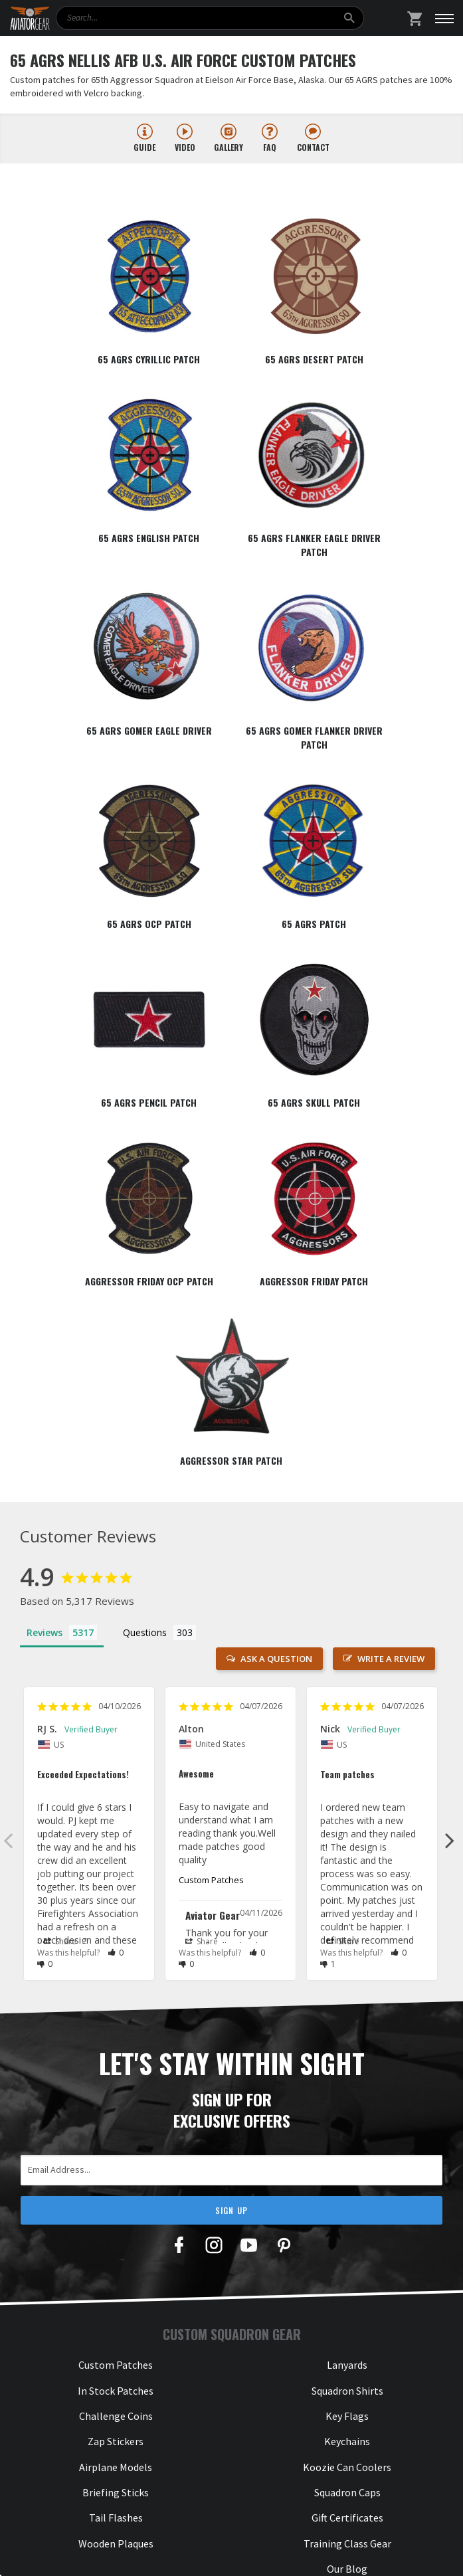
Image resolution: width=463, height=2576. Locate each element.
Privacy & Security (282, 2553)
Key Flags (347, 1952)
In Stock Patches (115, 1927)
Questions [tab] (145, 1168)
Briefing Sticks (115, 2029)
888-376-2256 (347, 2172)
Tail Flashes (116, 2054)
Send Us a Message (347, 2260)
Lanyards (347, 1901)
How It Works (115, 2198)
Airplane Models (115, 2003)
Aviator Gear (146, 2553)
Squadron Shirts (347, 1927)
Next (450, 1377)
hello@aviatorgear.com (347, 2235)
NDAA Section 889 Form (115, 2275)
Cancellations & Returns (115, 2300)
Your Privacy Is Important (115, 2326)
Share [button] (60, 1478)
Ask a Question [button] (276, 1196)
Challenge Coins (116, 1952)
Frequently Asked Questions (115, 2249)
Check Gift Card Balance (115, 2376)
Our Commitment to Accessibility (115, 2351)
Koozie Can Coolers (347, 2003)
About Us (115, 2172)
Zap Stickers (115, 1978)
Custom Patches (211, 1416)
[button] (116, 1489)
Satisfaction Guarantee (116, 2224)
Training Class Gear (347, 2079)
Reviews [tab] (44, 1168)
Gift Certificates (347, 2054)
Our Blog (347, 2105)
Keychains (347, 1978)
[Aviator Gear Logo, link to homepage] (30, 19)
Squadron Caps (347, 2029)
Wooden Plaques (115, 2079)
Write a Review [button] (390, 1196)
